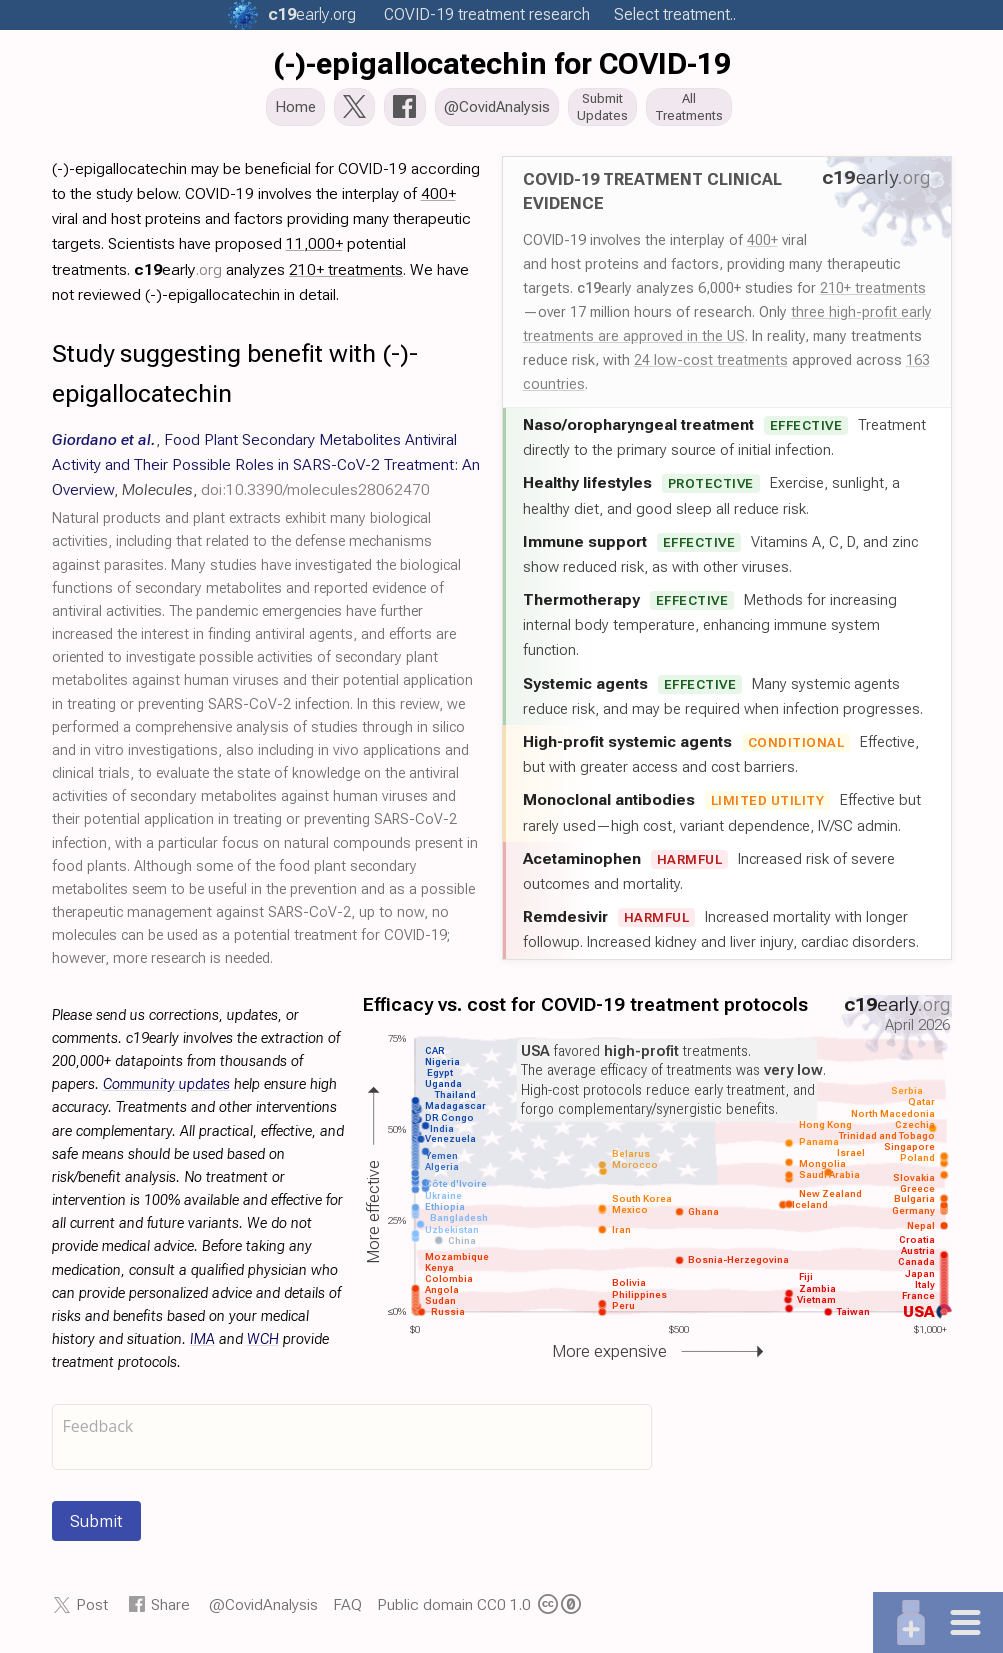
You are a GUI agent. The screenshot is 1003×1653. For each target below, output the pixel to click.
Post (92, 1610)
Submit (96, 1527)
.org (312, 14)
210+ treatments (873, 294)
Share (170, 1610)
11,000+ (314, 249)
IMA (202, 1345)
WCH (263, 1345)
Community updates (166, 1090)
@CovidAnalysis (263, 1610)
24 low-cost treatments (711, 366)
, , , (266, 470)
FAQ (347, 1610)
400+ (762, 246)
